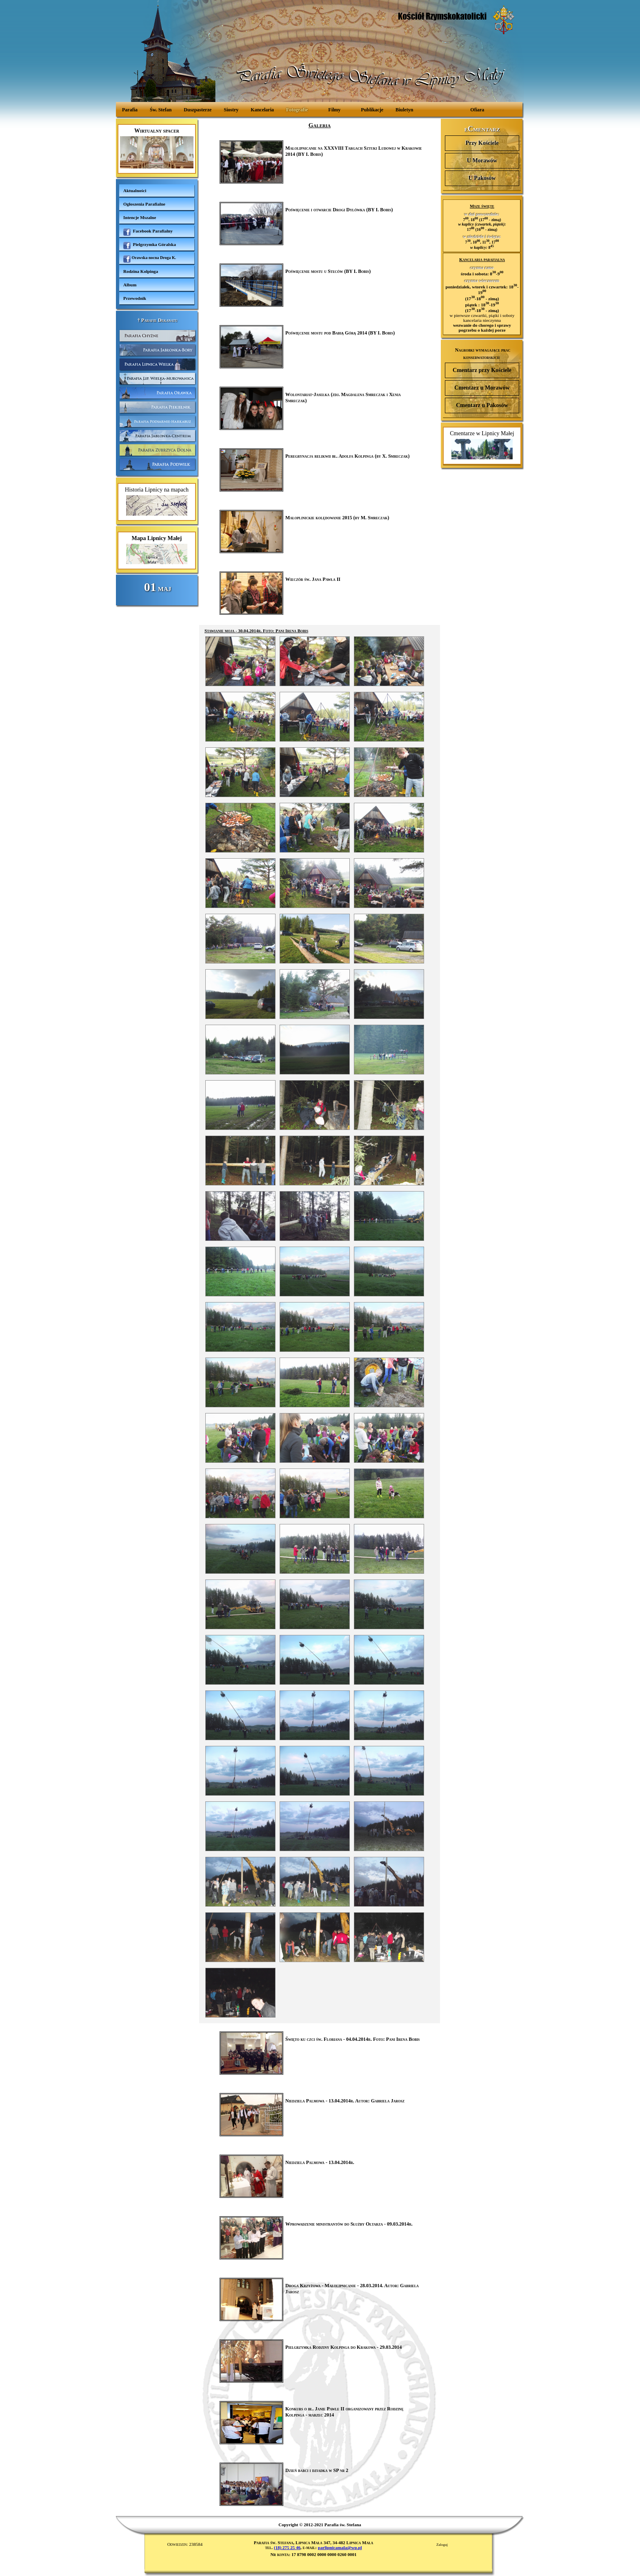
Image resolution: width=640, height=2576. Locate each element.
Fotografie (297, 110)
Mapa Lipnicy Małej (156, 549)
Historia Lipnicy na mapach (157, 501)
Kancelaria (262, 110)
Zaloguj (442, 2545)
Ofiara (477, 110)
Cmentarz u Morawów (481, 388)
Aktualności (134, 190)
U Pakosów (482, 178)
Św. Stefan (160, 110)
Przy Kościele (481, 143)
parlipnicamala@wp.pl (340, 2547)
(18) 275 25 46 (287, 2547)
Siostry (231, 110)
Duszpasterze (197, 110)
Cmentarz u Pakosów (482, 405)
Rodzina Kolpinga (140, 271)
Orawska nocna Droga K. (149, 259)
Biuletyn (404, 110)
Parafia (130, 110)
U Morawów (482, 160)
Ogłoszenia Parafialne (144, 204)
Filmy (334, 110)
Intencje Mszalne (139, 217)
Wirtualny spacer (156, 148)
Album (129, 284)
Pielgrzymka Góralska (149, 245)
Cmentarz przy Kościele (482, 370)
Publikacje (372, 110)
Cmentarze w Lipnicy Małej (482, 444)
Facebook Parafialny (148, 232)
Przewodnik (134, 298)
